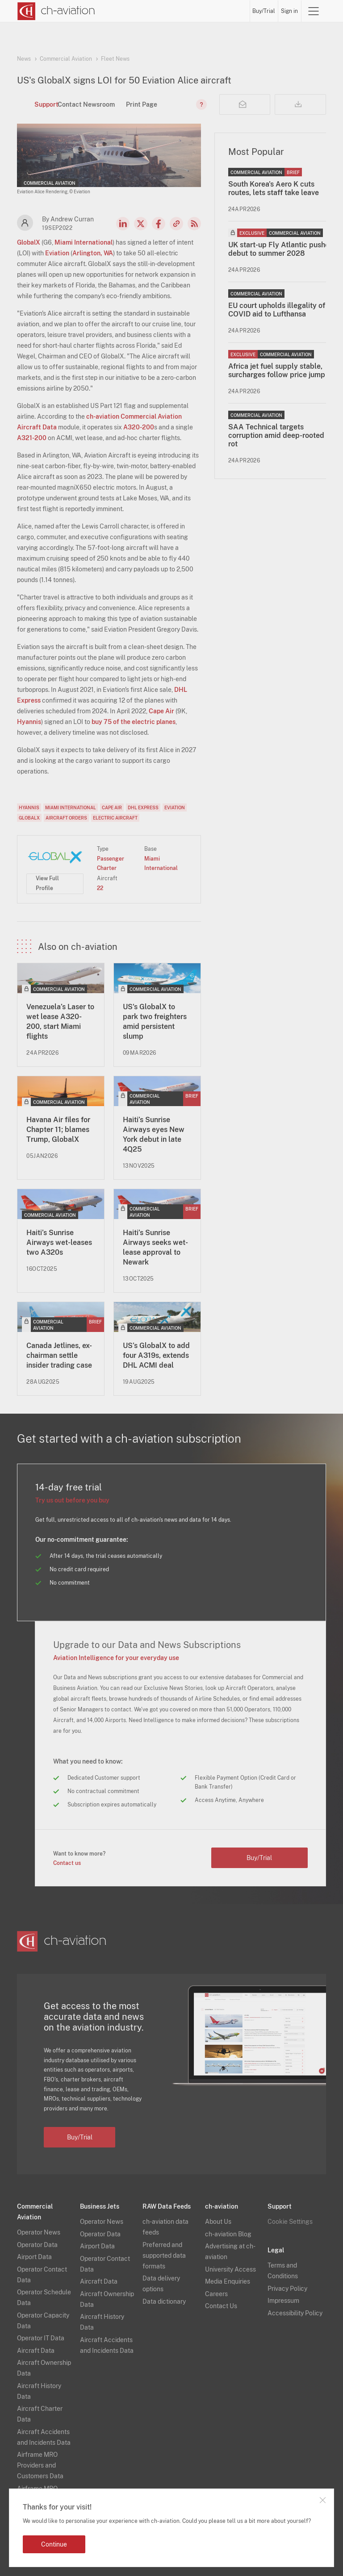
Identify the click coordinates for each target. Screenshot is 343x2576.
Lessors (155, 11)
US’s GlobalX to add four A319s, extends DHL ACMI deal (156, 1355)
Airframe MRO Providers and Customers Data (40, 2465)
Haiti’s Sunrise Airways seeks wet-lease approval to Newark (155, 1247)
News (104, 11)
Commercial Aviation (66, 59)
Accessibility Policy (295, 2313)
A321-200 (31, 437)
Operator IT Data (40, 2338)
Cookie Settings (290, 2221)
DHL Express (143, 807)
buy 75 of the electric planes (134, 721)
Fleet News (115, 59)
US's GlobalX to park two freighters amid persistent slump (155, 1021)
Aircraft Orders (66, 817)
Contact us (67, 1863)
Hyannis (29, 721)
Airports (204, 11)
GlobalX (28, 242)
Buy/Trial (271, 11)
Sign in (297, 11)
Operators (128, 11)
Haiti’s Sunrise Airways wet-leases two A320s (59, 1242)
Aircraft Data (35, 2350)
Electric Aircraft (115, 817)
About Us (218, 2221)
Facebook (158, 223)
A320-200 (138, 427)
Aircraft (180, 11)
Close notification (322, 2500)
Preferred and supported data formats (164, 2255)
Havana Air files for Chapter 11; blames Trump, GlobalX (58, 1129)
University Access (230, 2269)
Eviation (57, 253)
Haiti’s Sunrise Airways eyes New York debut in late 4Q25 (153, 1134)
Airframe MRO (237, 11)
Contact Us (221, 2306)
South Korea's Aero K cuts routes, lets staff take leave (273, 188)
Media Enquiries (227, 2281)
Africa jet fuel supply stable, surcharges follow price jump (276, 370)
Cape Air (161, 711)
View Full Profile (47, 883)
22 (100, 888)
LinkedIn (123, 223)
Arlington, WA (92, 253)
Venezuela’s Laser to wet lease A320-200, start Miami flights (60, 1021)
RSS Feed (194, 223)
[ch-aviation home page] (56, 11)
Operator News (38, 2232)
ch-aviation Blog (228, 2234)
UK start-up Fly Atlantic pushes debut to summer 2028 (280, 249)
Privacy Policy (287, 2288)
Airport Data (34, 2256)
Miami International (83, 242)
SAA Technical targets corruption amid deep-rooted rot (276, 435)
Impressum (283, 2300)
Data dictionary (164, 2301)
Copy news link (176, 223)
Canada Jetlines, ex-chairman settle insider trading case (59, 1355)
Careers (216, 2293)
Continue (54, 2544)
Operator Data (37, 2244)
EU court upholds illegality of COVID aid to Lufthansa (276, 309)
